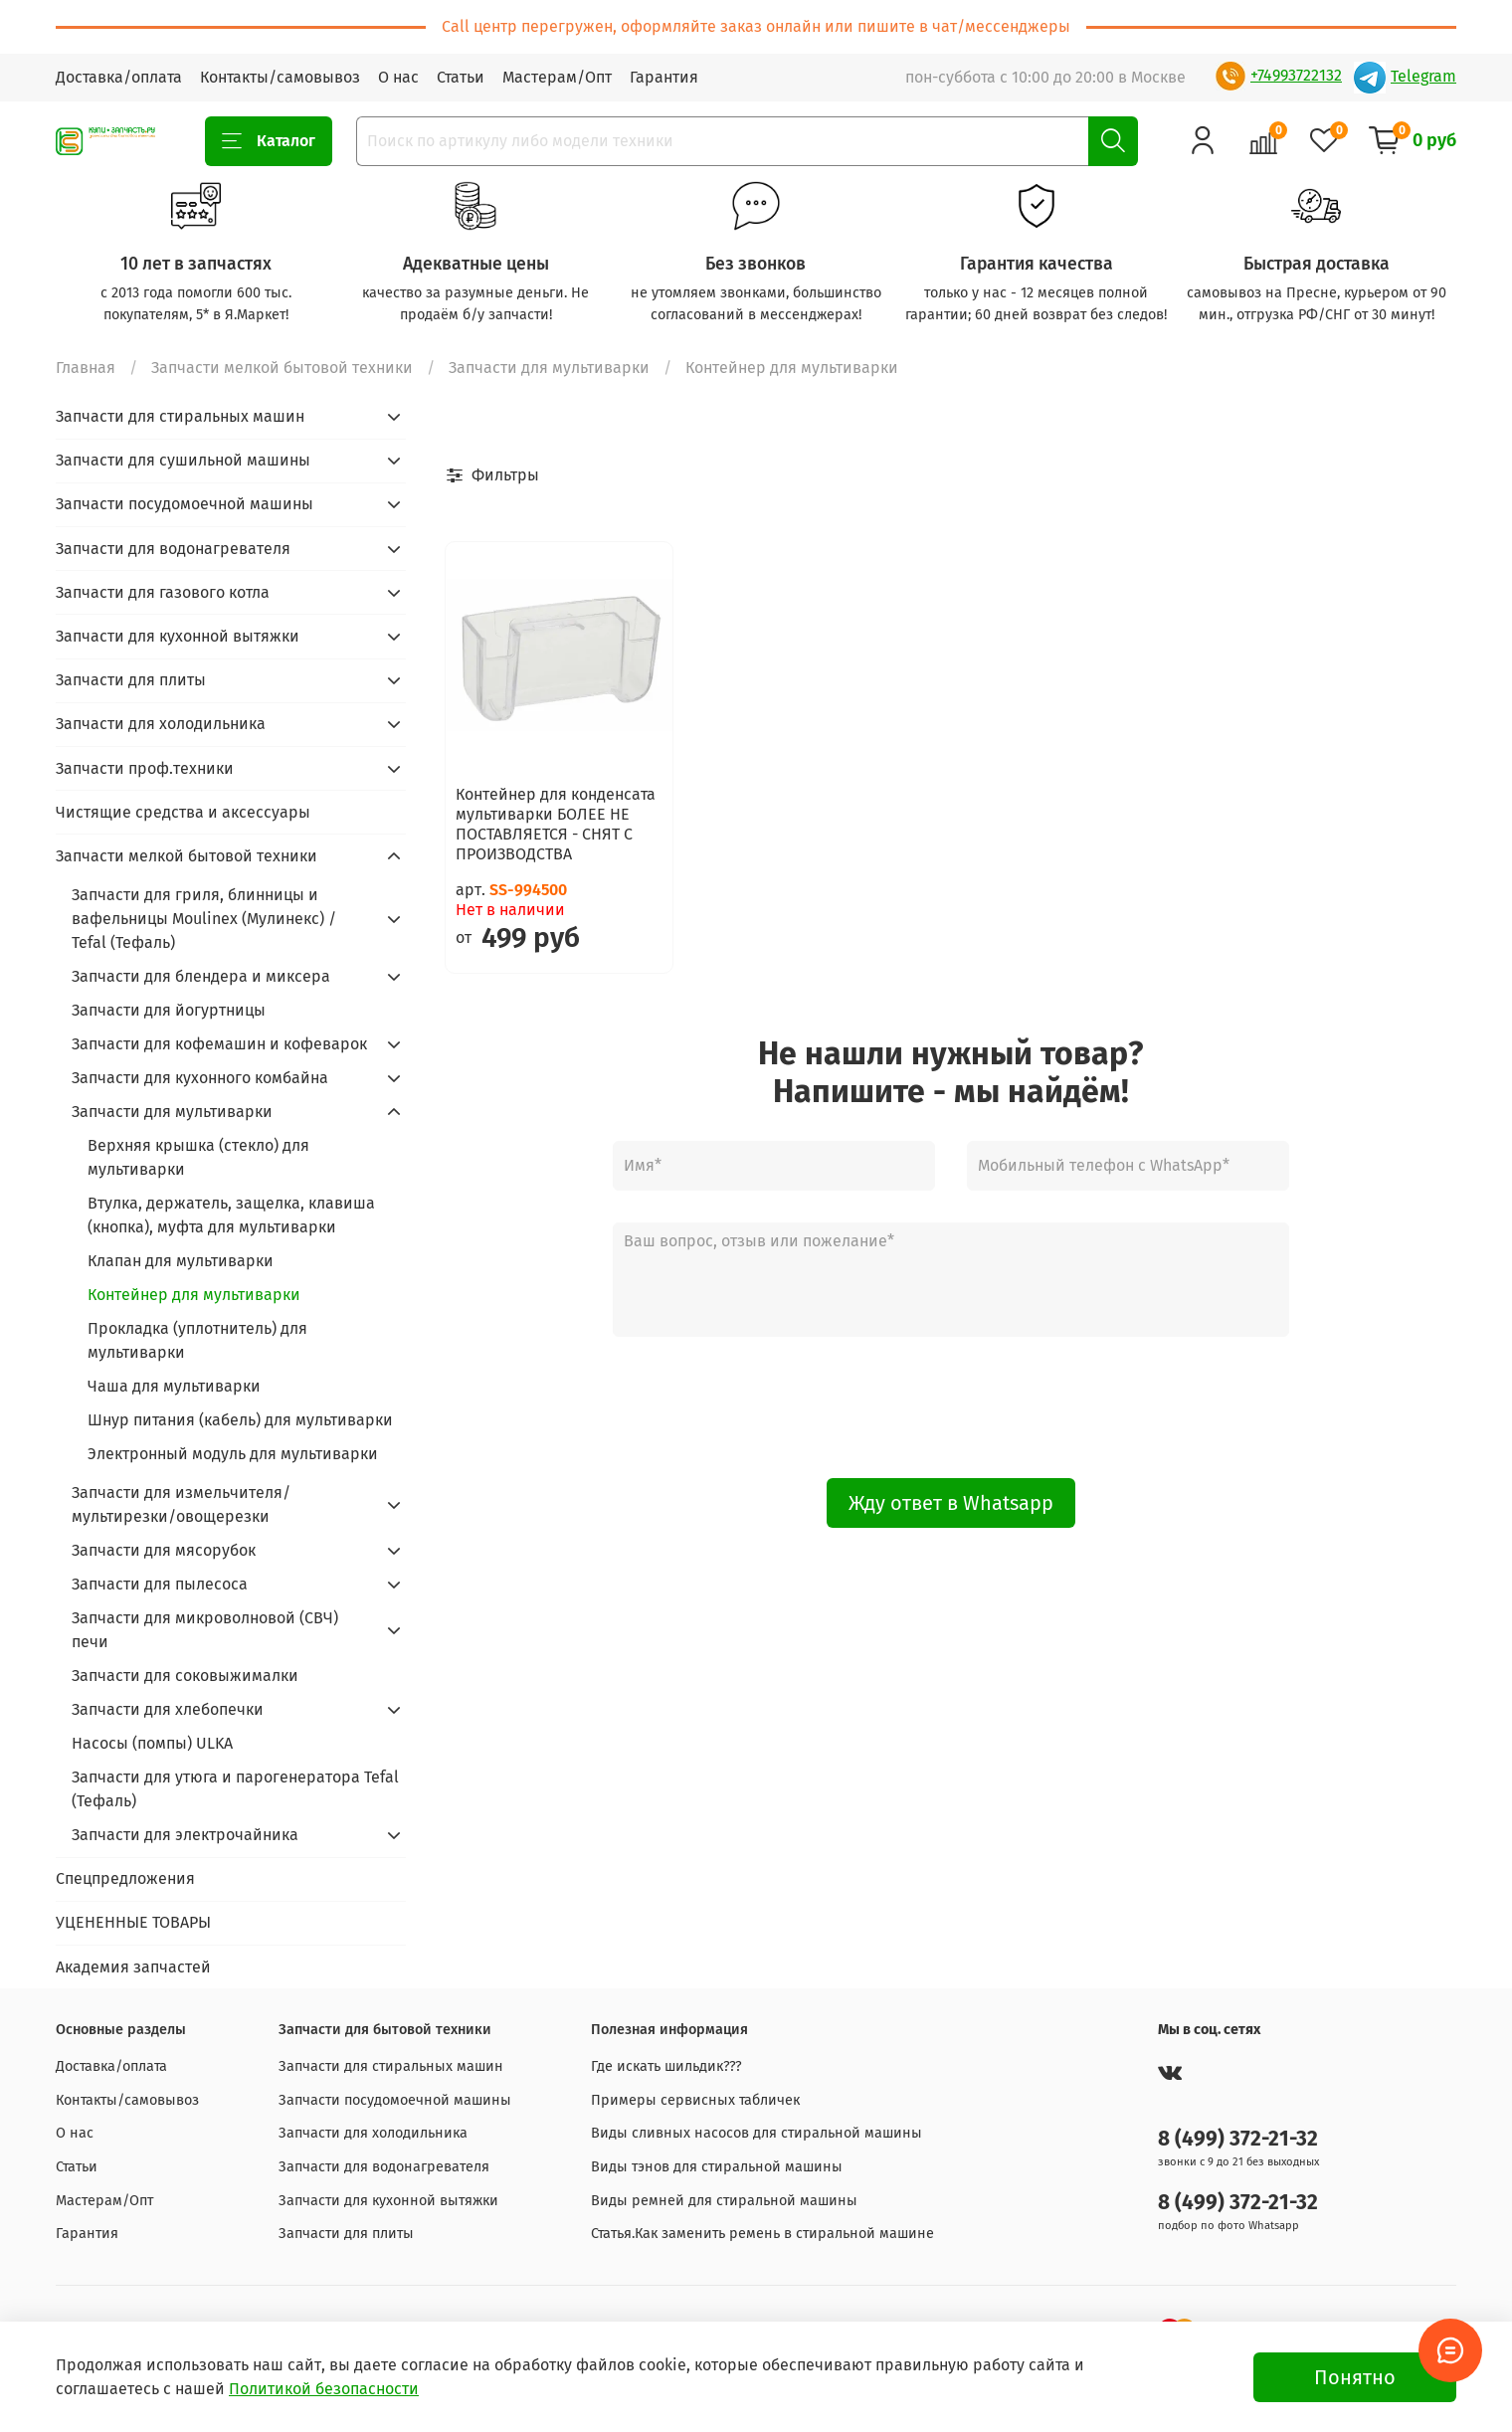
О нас (398, 77)
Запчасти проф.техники (145, 768)
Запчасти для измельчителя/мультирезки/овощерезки (181, 1504)
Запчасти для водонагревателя (173, 548)
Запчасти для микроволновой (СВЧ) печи (205, 1629)
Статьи (460, 77)
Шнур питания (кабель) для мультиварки (240, 1419)
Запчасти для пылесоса (160, 1584)
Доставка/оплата (119, 77)
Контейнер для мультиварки (194, 1294)
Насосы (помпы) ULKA (152, 1743)
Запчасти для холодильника (161, 723)
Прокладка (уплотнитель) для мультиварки (197, 1340)
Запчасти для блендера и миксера (201, 976)
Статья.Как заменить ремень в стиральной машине (762, 2233)
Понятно (1355, 2377)
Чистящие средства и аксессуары (183, 812)
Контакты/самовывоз (280, 77)
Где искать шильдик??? (666, 2066)
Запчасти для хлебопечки (168, 1709)
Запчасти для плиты (131, 679)
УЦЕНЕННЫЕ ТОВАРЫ (133, 1922)
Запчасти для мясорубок (164, 1550)
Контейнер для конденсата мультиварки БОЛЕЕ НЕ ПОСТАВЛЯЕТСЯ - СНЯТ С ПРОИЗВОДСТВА (556, 824)
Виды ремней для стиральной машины (724, 2200)
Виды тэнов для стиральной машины (717, 2166)
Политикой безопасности (324, 2388)
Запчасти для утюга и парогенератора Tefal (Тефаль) (235, 1789)
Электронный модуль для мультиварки (233, 1453)
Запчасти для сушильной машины (183, 460)
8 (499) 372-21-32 (1238, 2139)
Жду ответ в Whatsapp (951, 1503)
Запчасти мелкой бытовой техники (282, 367)
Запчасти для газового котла (163, 592)
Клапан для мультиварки (181, 1260)
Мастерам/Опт (557, 77)
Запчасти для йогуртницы (169, 1010)
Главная (85, 367)
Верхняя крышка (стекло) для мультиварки (198, 1157)
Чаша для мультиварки (174, 1386)
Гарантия (664, 77)
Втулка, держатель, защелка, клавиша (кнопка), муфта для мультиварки (231, 1215)
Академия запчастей (133, 1967)
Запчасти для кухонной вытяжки (177, 636)
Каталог (268, 141)
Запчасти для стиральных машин (180, 416)
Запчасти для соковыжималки (185, 1675)
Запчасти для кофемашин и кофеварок (219, 1043)
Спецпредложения (125, 1878)
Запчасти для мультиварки (549, 367)
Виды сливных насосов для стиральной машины (756, 2133)
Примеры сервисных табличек (695, 2100)
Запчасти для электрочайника (185, 1834)
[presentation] (951, 1407)
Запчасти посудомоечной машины (184, 503)
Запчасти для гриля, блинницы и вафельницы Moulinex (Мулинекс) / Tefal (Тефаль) (204, 918)
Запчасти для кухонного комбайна (200, 1077)
